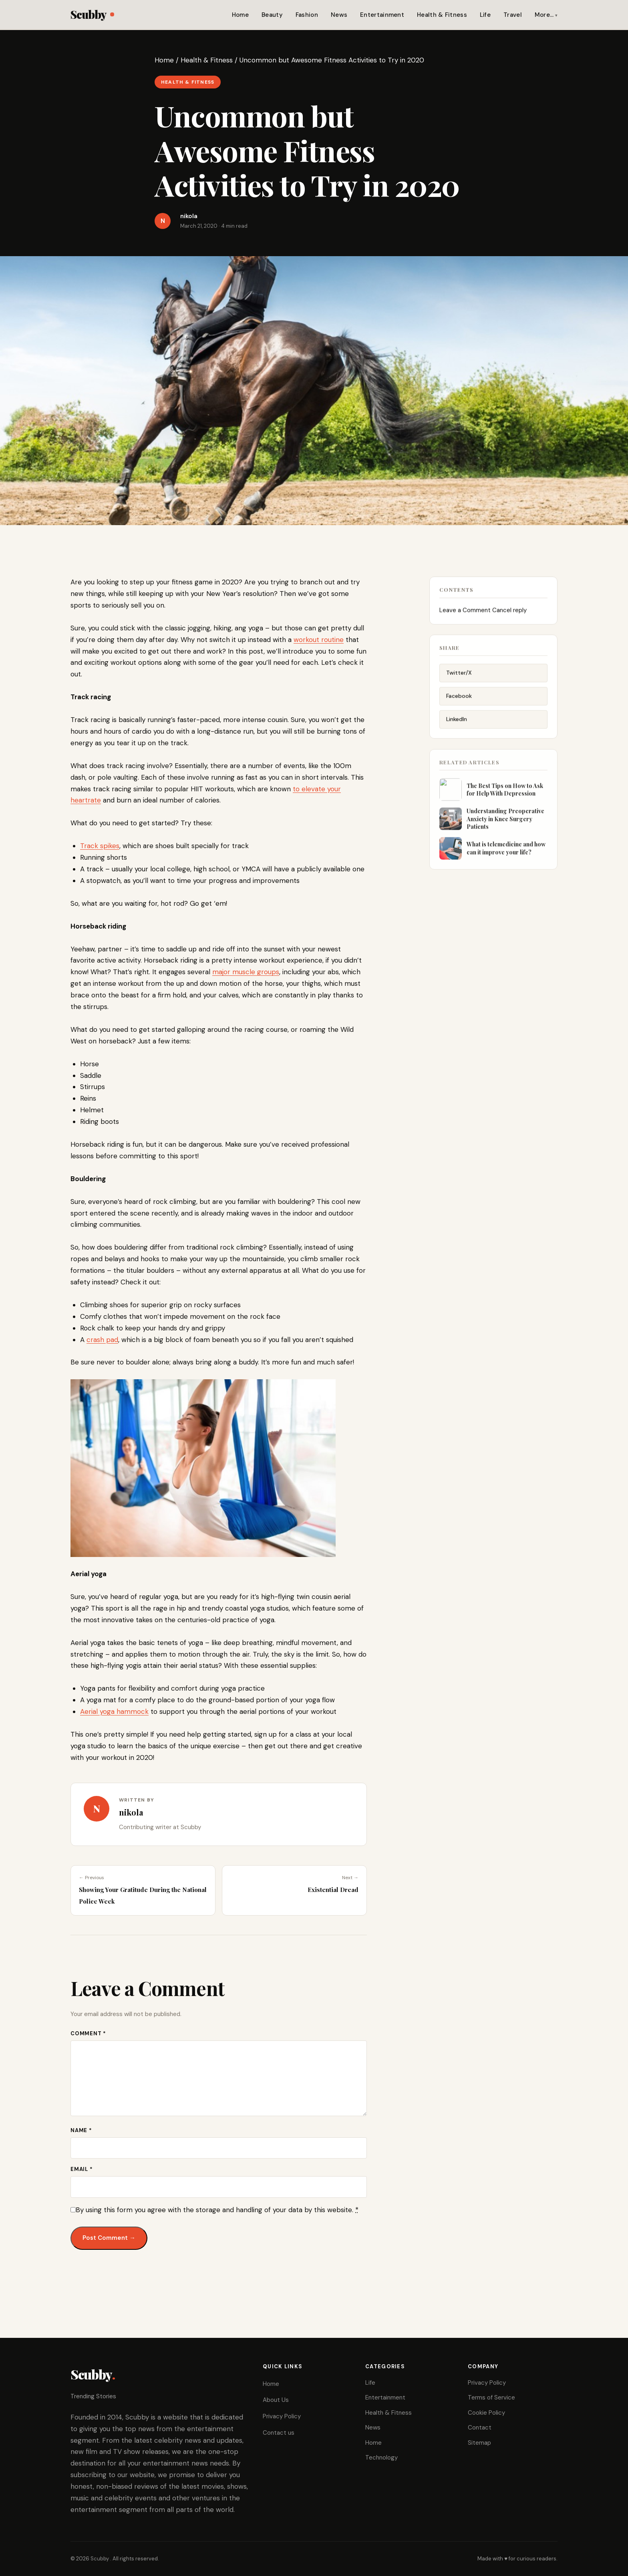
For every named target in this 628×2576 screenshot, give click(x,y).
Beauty (272, 15)
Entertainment (382, 15)
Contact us (278, 2433)
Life (485, 15)
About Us (276, 2400)
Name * (81, 2130)
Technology (381, 2458)
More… (544, 15)
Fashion (307, 15)
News (339, 15)
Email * (81, 2169)
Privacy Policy (282, 2416)
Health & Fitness (442, 15)
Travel (512, 15)
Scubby (92, 14)
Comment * (88, 2033)
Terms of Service (491, 2397)
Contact (479, 2428)
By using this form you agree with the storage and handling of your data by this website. (217, 2209)
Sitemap (479, 2443)
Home (240, 15)
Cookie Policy (486, 2413)
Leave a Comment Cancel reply (483, 619)
